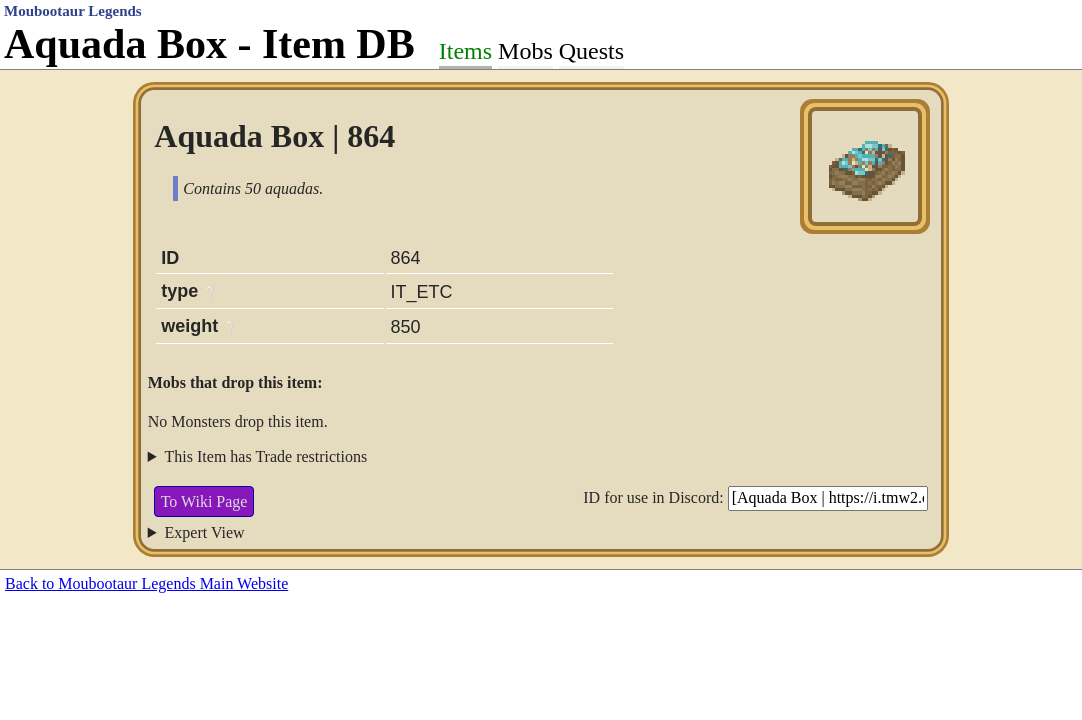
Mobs (525, 51)
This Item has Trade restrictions (266, 456)
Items (465, 51)
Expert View (205, 532)
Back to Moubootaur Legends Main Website (146, 583)
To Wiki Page (204, 501)
